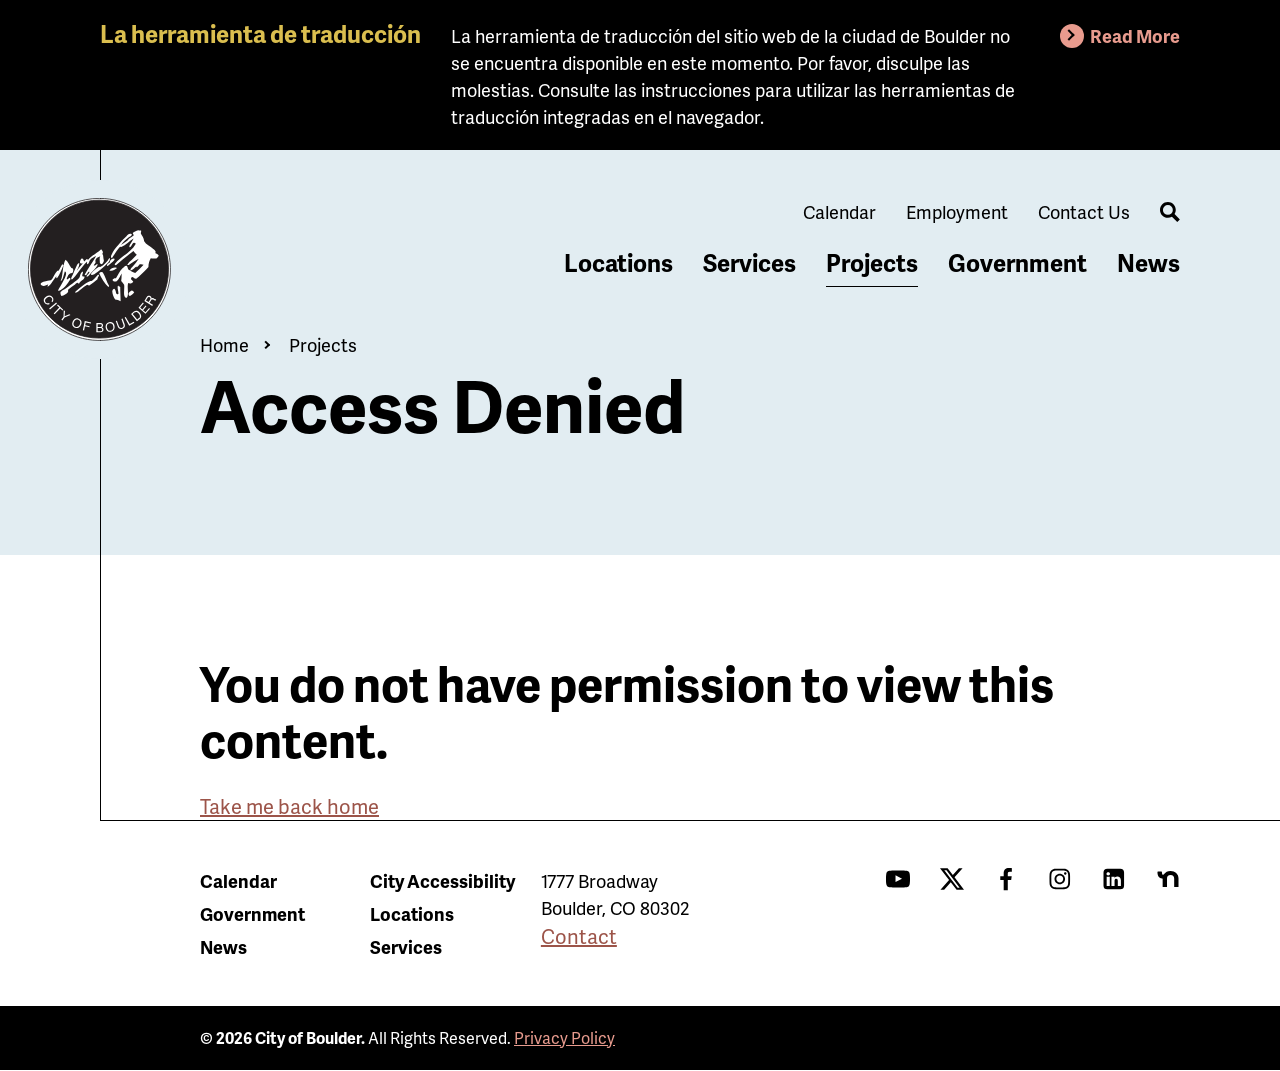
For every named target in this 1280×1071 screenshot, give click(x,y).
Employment (957, 211)
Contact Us (1084, 211)
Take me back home (289, 806)
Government (1017, 262)
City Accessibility (442, 880)
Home (224, 344)
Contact (579, 936)
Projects (872, 262)
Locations (618, 262)
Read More (1135, 35)
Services (749, 262)
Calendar (839, 211)
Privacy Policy (564, 1037)
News (1148, 262)
